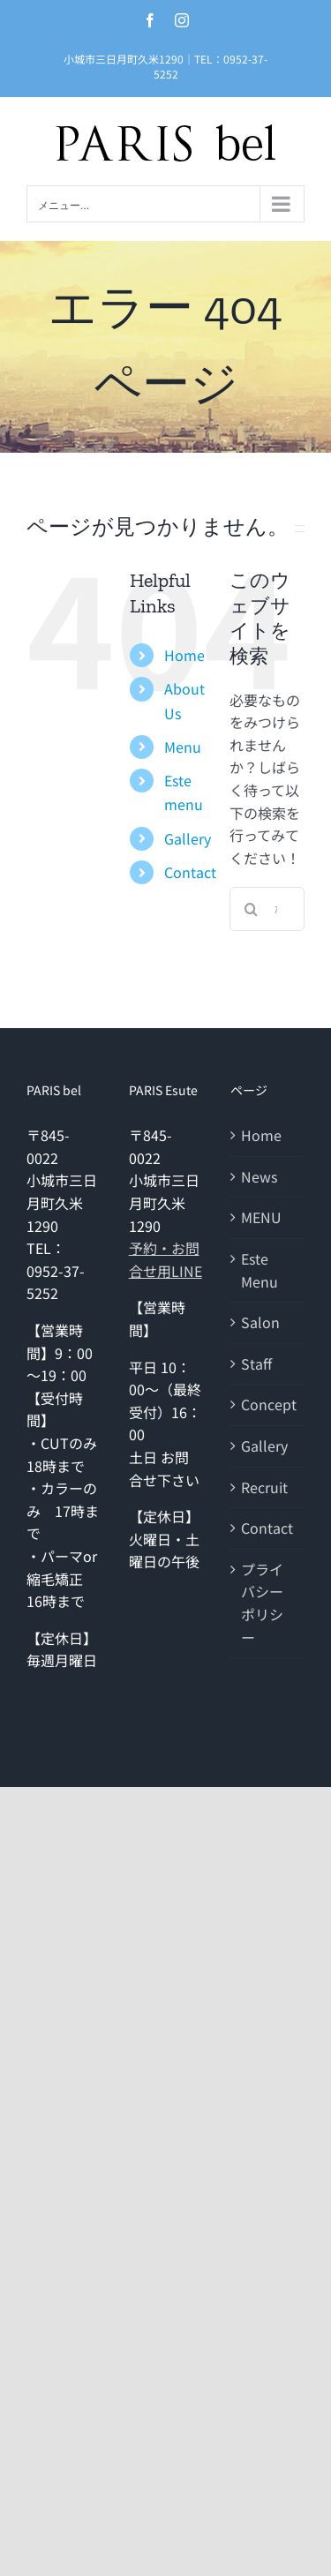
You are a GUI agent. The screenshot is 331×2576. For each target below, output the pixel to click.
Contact (190, 871)
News (259, 1176)
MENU (261, 1217)
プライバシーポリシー (262, 1603)
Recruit (264, 1487)
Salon (260, 1322)
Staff (256, 1363)
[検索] (251, 909)
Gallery (187, 838)
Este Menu (259, 1270)
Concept (268, 1404)
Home (184, 654)
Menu (182, 746)
